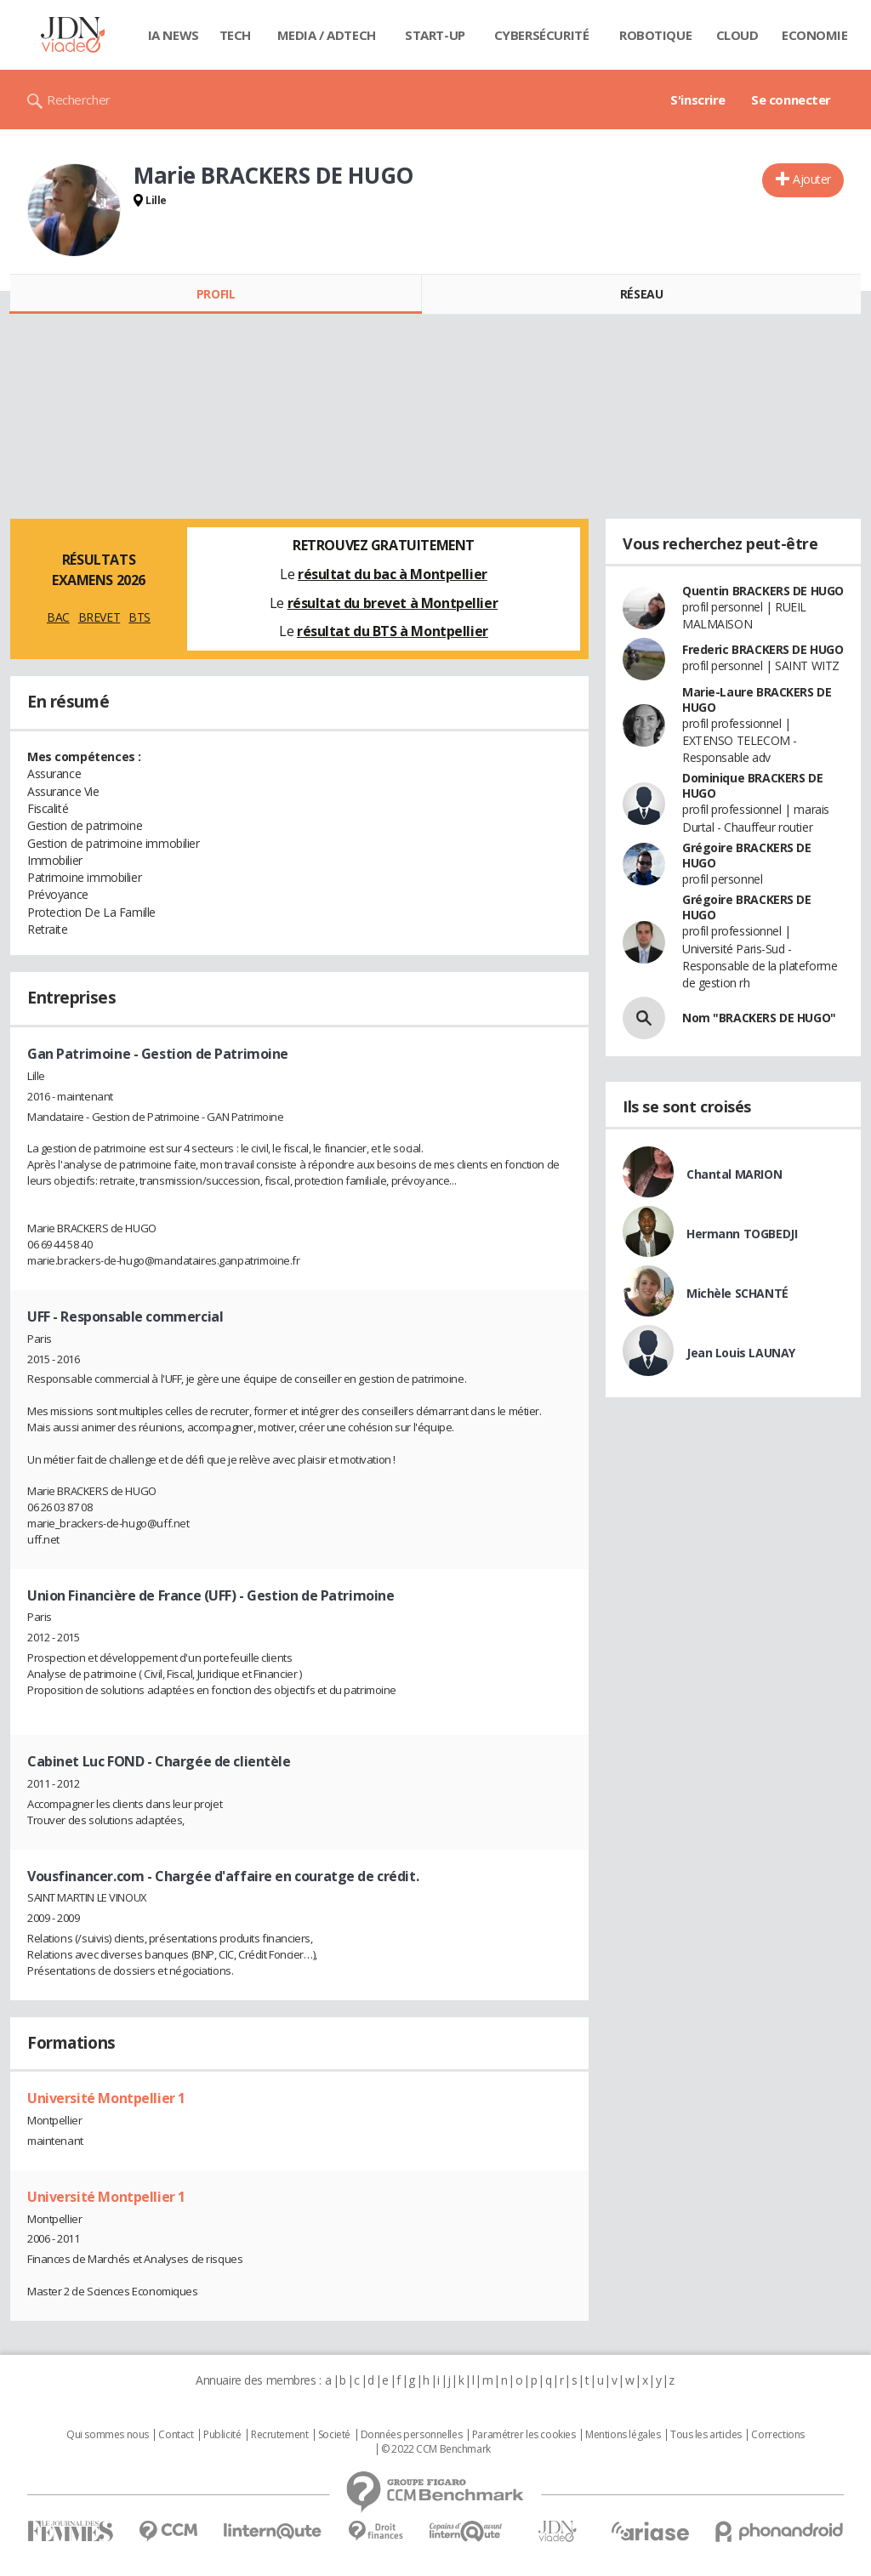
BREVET (99, 617)
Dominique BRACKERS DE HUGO (752, 785)
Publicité (222, 2435)
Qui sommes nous (107, 2435)
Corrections (777, 2435)
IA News (173, 34)
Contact (175, 2435)
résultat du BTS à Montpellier (392, 631)
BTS (139, 617)
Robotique (655, 34)
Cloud (737, 34)
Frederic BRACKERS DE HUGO (763, 649)
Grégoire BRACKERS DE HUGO (746, 855)
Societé (334, 2435)
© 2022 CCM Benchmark (436, 2449)
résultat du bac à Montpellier (392, 574)
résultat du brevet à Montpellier (392, 603)
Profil (215, 294)
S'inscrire (698, 99)
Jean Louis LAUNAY (740, 1353)
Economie (815, 34)
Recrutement (279, 2435)
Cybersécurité (541, 34)
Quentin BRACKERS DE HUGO (763, 591)
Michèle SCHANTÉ (737, 1293)
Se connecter (791, 99)
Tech (235, 34)
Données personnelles (412, 2435)
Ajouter (812, 179)
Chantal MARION (734, 1174)
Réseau (641, 294)
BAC (58, 617)
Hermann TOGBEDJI (741, 1233)
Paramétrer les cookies (524, 2435)
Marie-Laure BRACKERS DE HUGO (756, 699)
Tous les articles (706, 2435)
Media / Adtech (326, 34)
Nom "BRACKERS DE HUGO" (759, 1017)
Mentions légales (622, 2435)
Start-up (435, 34)
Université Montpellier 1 (106, 2098)
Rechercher (79, 99)
